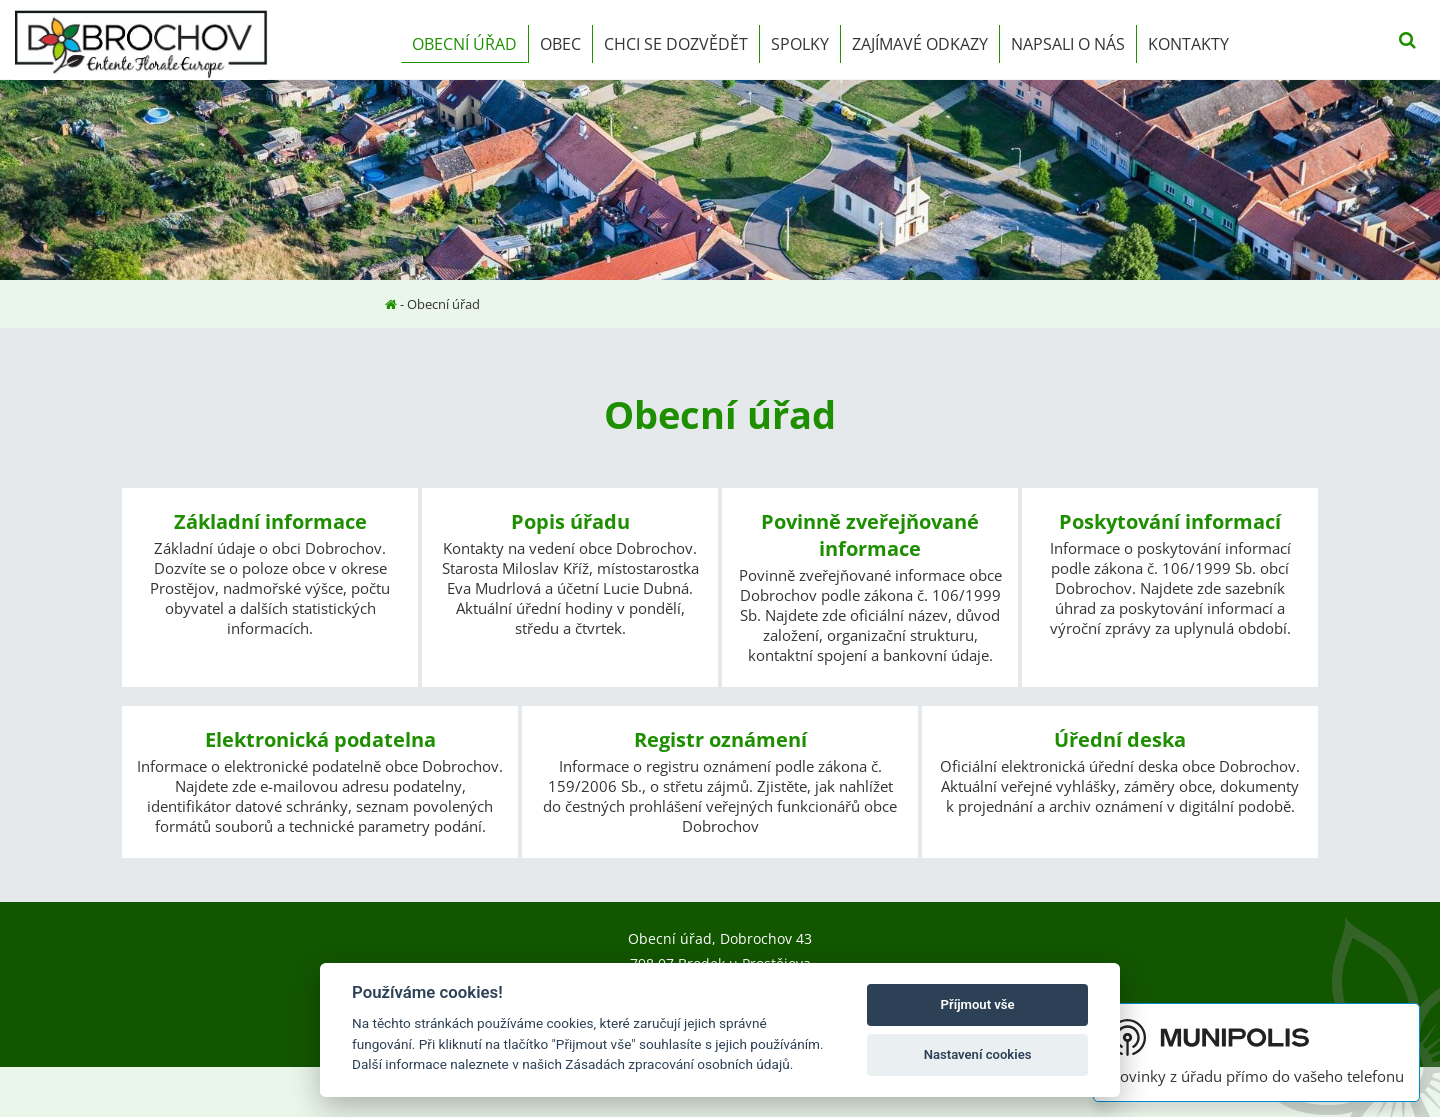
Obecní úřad (464, 44)
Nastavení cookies (978, 1054)
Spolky (800, 44)
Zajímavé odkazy (920, 44)
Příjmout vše (978, 1004)
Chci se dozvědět (676, 44)
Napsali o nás (1068, 44)
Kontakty (1188, 44)
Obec (560, 44)
